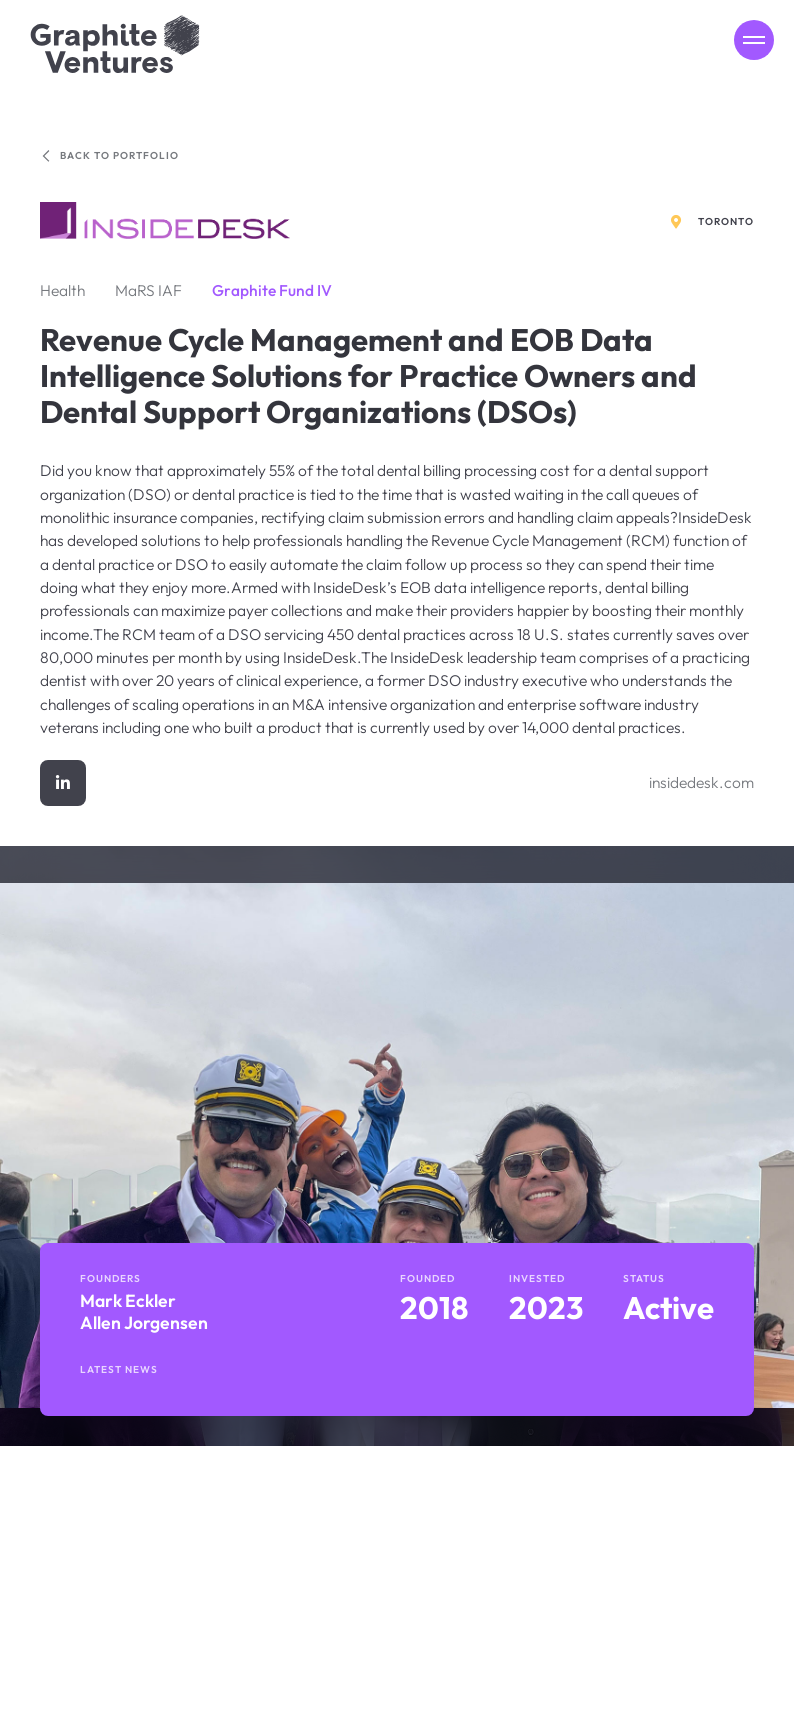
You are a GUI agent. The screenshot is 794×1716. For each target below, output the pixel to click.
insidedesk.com (701, 782)
